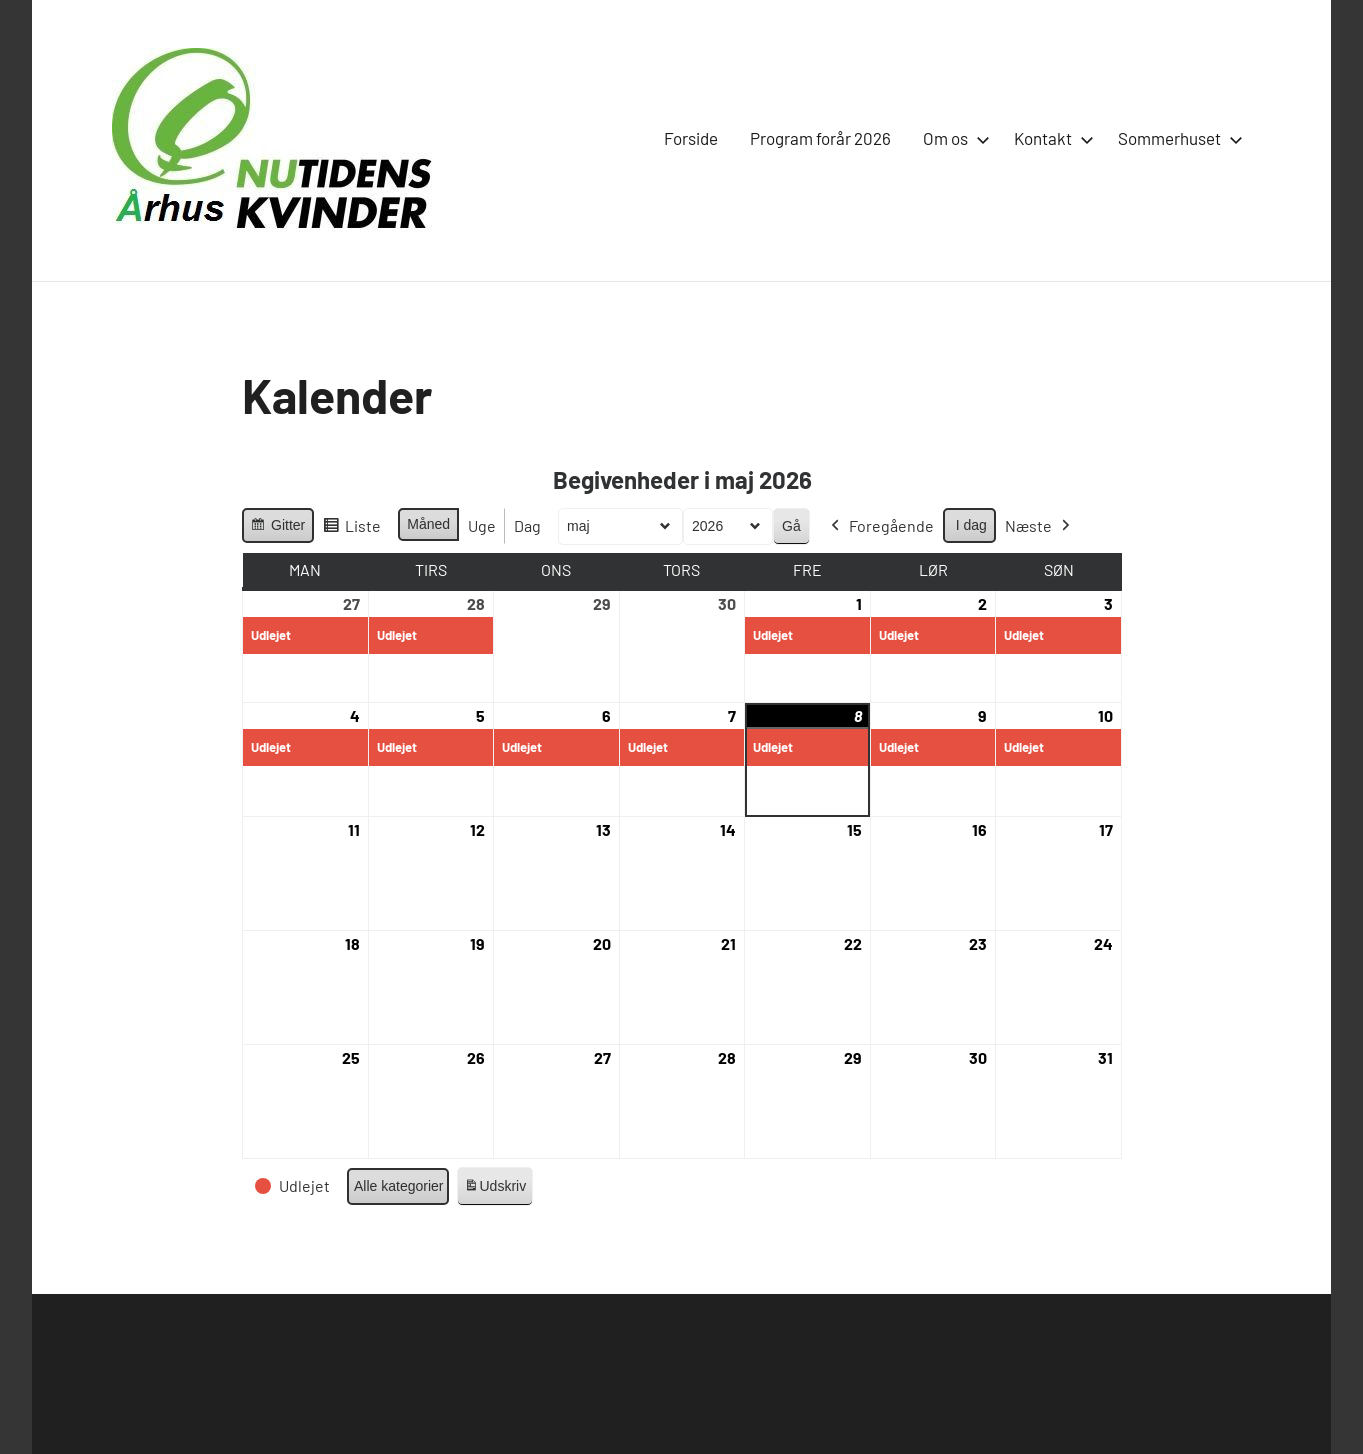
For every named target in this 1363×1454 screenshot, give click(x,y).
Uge (482, 526)
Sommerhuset (1176, 138)
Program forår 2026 (820, 138)
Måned (428, 525)
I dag (970, 525)
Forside (691, 138)
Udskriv (494, 1189)
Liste (351, 529)
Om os (952, 138)
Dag (527, 526)
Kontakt (1050, 138)
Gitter (277, 528)
